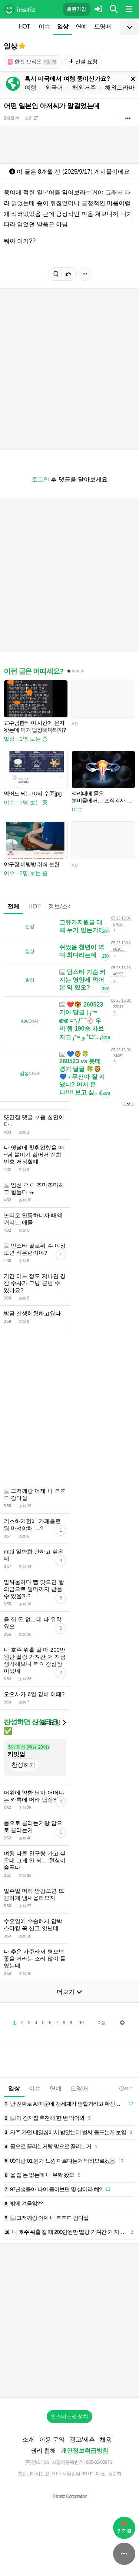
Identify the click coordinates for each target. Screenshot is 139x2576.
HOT (24, 26)
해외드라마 (120, 87)
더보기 (69, 1992)
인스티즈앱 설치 (70, 2416)
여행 (30, 87)
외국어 (54, 87)
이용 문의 (51, 2439)
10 (81, 2022)
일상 (62, 26)
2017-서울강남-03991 (72, 2473)
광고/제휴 (82, 2439)
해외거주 (84, 87)
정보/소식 (60, 906)
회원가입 (76, 9)
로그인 (40, 479)
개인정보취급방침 (84, 2450)
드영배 (102, 26)
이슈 (44, 26)
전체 (13, 906)
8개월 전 (11, 118)
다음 (101, 2022)
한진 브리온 (32, 62)
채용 (106, 2439)
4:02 (125, 2088)
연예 (81, 26)
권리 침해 (43, 2450)
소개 (28, 2439)
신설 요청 (83, 61)
